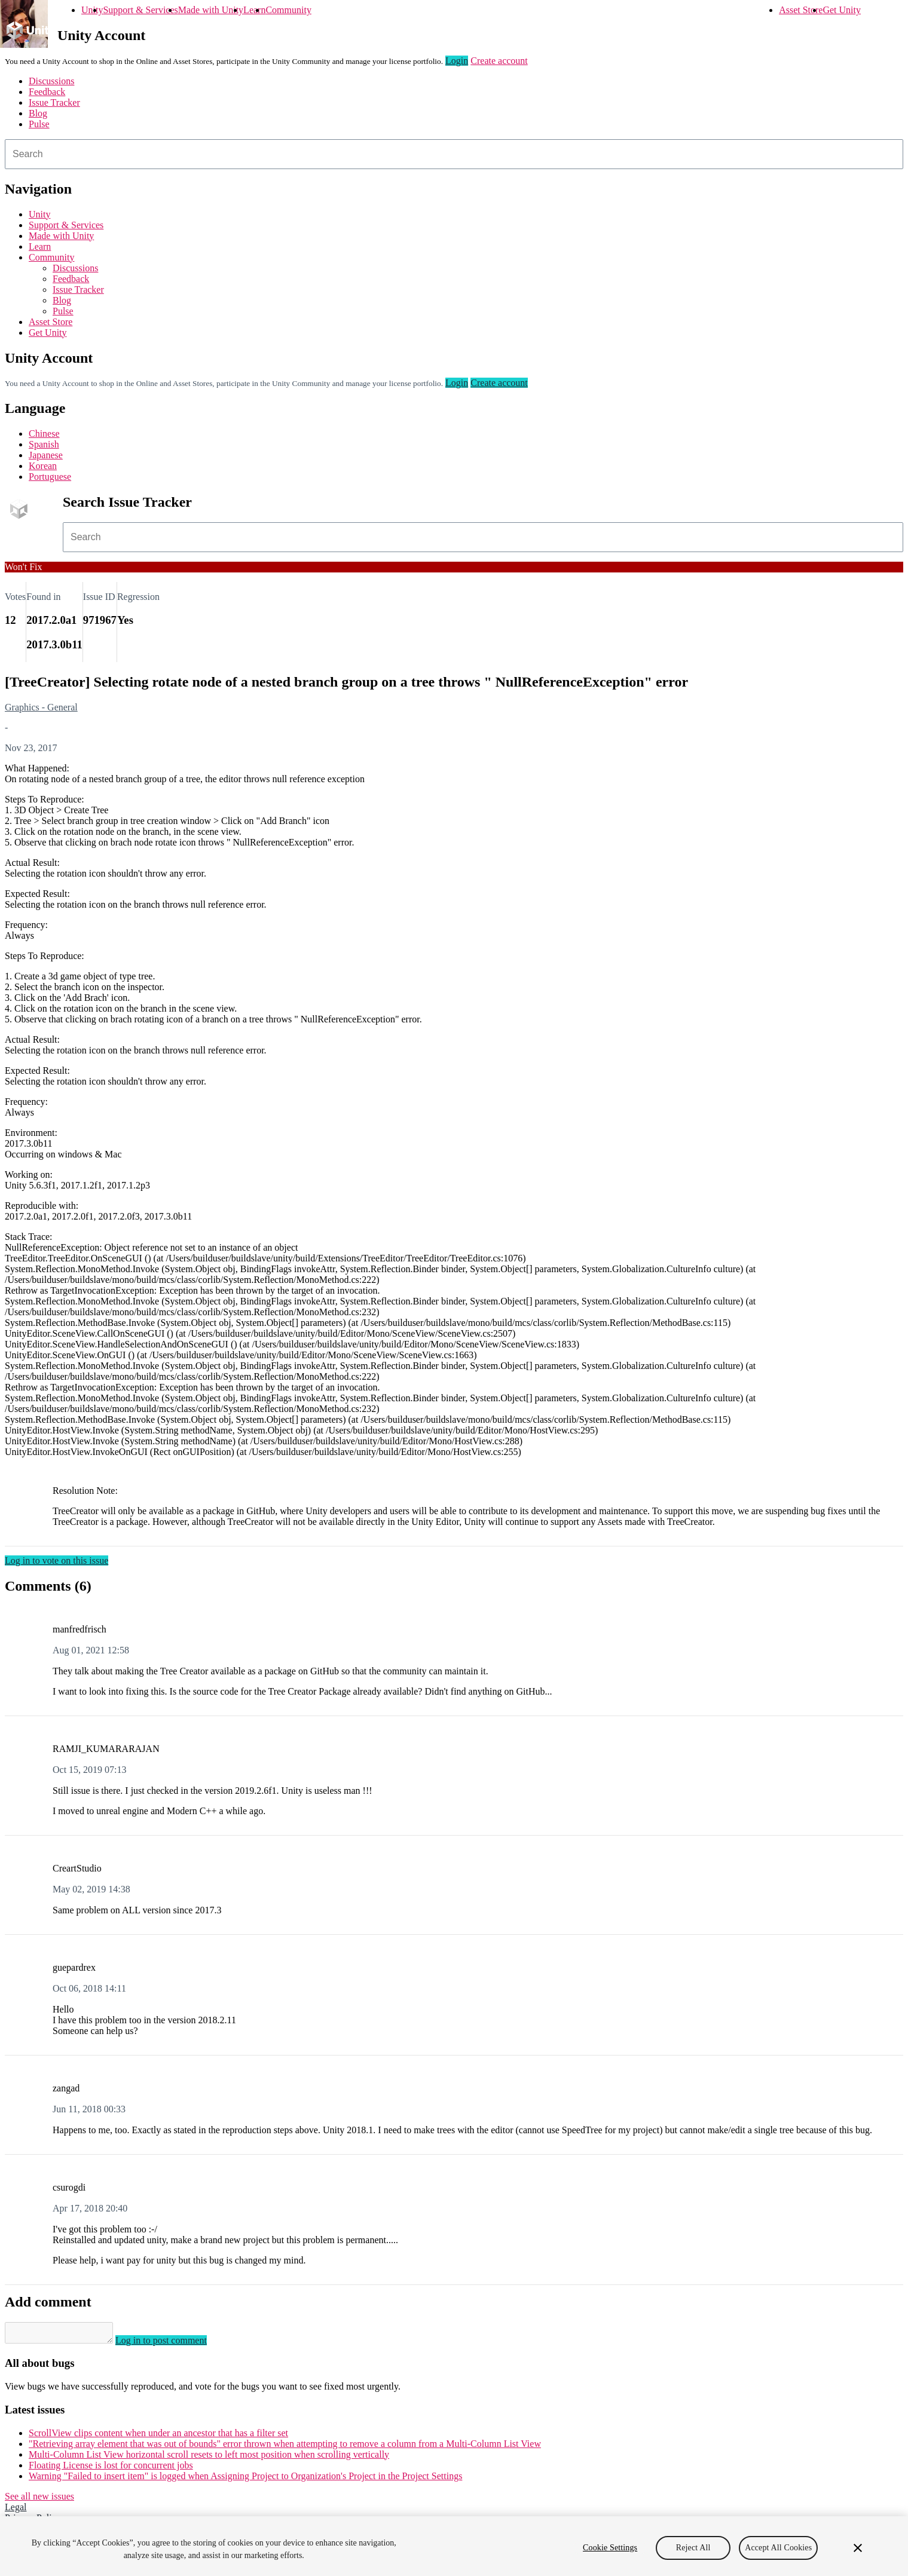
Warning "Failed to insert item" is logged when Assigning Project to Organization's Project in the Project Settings (245, 2479)
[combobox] (454, 154)
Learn (254, 10)
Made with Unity (210, 10)
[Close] (858, 2548)
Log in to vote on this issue (56, 1560)
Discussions (51, 81)
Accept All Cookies (778, 2547)
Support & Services (140, 10)
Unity (92, 10)
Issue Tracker (54, 102)
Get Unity (842, 10)
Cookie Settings (610, 2547)
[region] (454, 2546)
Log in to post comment (173, 2344)
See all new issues (39, 2500)
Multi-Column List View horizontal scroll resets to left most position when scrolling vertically (209, 2458)
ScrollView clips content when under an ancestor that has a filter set (158, 2436)
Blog (38, 113)
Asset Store (801, 10)
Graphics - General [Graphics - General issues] (41, 707)
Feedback (47, 92)
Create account (499, 61)
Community (288, 10)
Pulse (39, 124)
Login (456, 61)
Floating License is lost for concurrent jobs (111, 2469)
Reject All (693, 2547)
